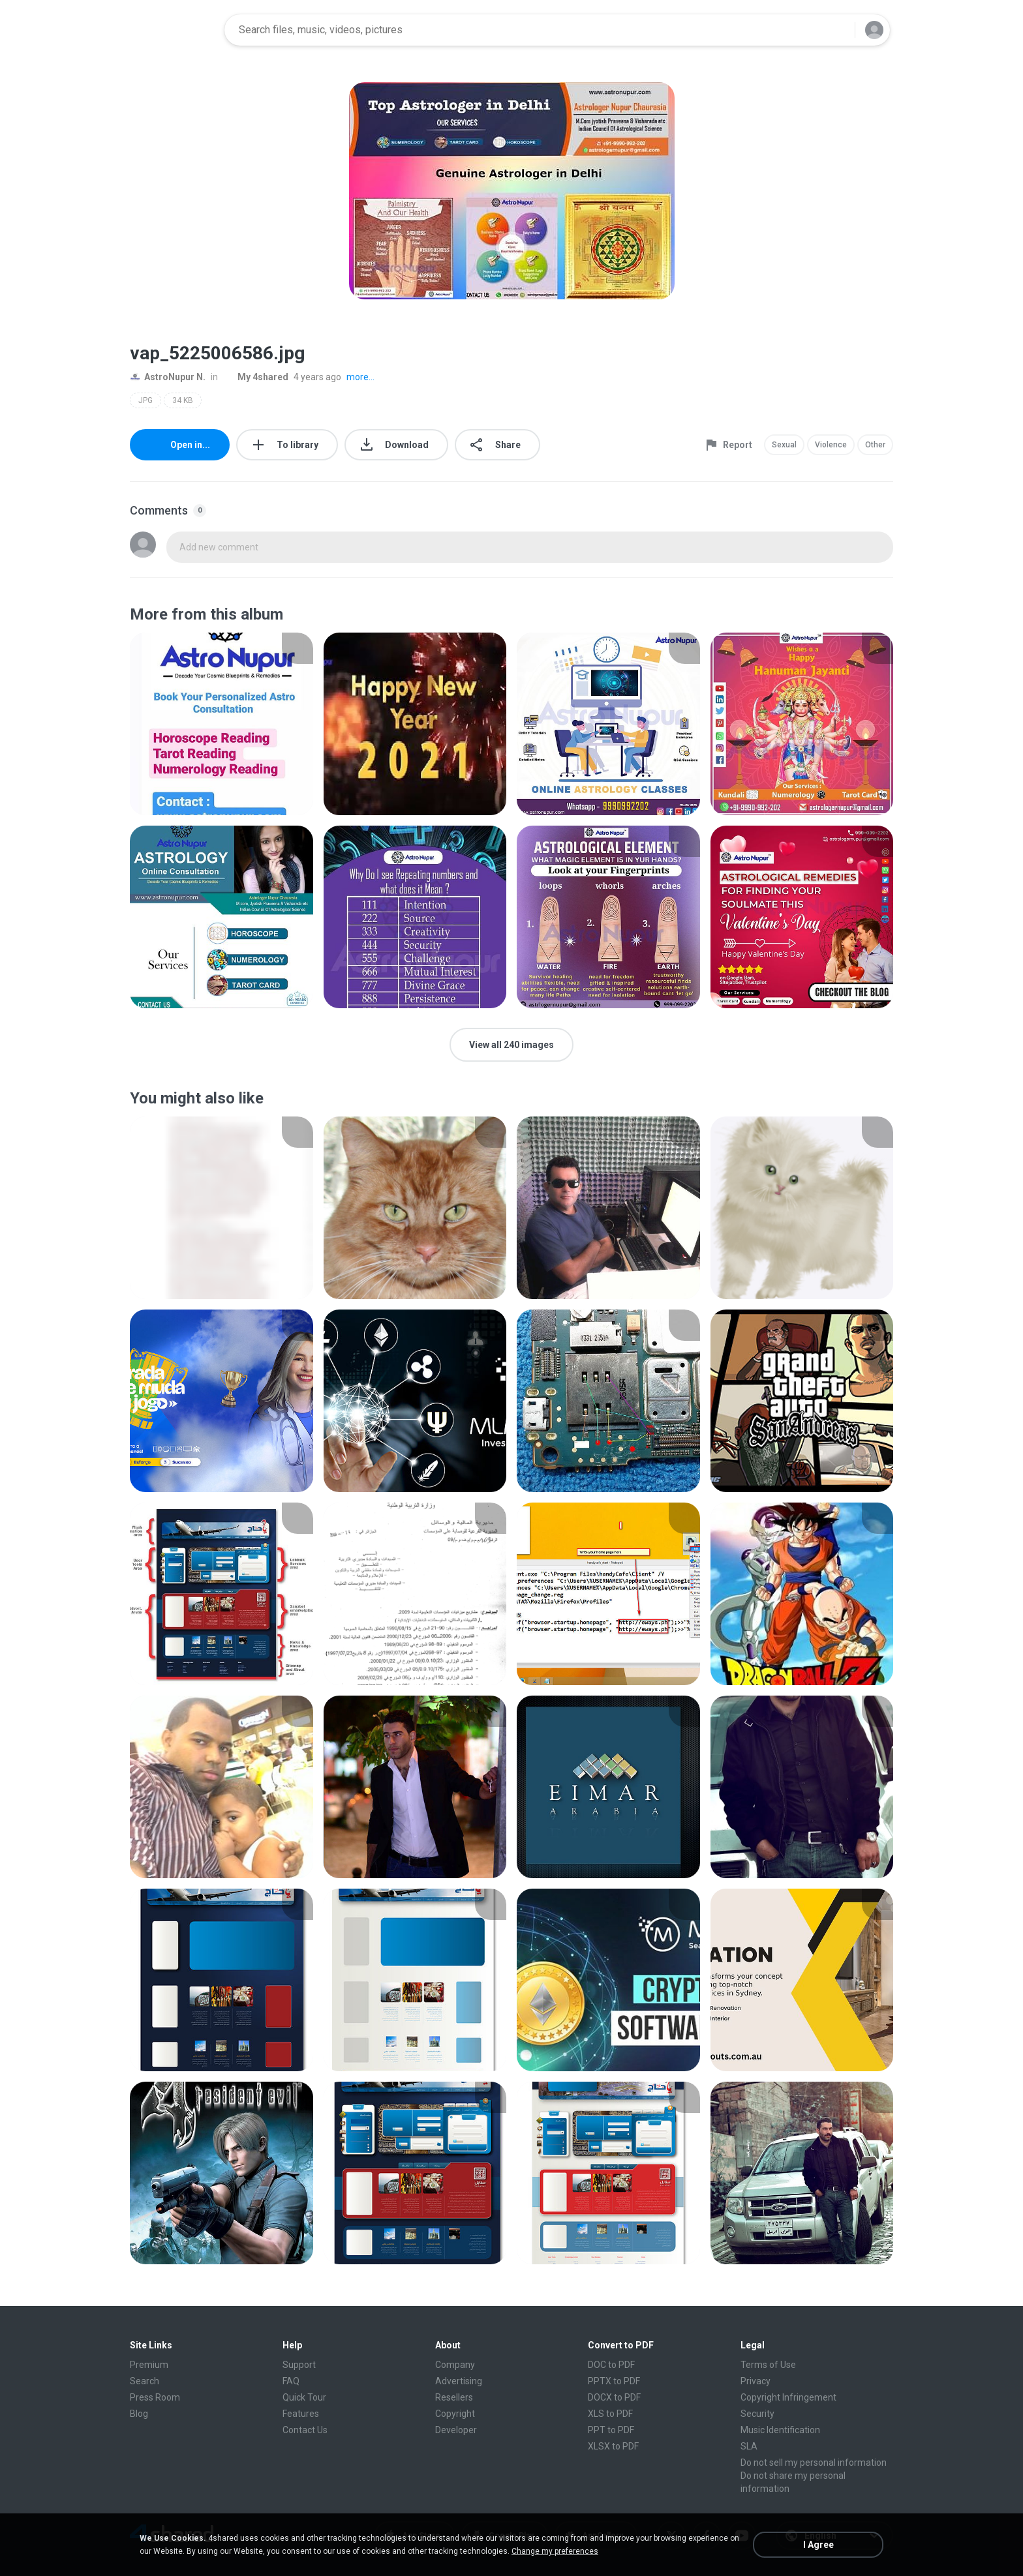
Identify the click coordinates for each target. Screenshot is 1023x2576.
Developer (456, 2430)
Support (299, 2364)
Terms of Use (768, 2364)
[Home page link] (173, 30)
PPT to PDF (611, 2430)
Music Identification (780, 2430)
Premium (149, 2364)
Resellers (454, 2397)
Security (757, 2413)
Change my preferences (555, 2551)
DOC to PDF (611, 2364)
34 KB (182, 400)
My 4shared (255, 377)
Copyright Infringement (788, 2397)
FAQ (290, 2381)
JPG (145, 400)
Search (144, 2381)
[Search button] (837, 30)
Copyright (455, 2413)
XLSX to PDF (613, 2446)
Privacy (756, 2381)
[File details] (221, 724)
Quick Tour (304, 2397)
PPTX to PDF (614, 2381)
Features (300, 2413)
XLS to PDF (610, 2413)
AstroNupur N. (168, 377)
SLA (749, 2446)
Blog (139, 2413)
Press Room (155, 2397)
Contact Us (305, 2430)
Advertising (458, 2381)
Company (455, 2364)
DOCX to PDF (614, 2397)
